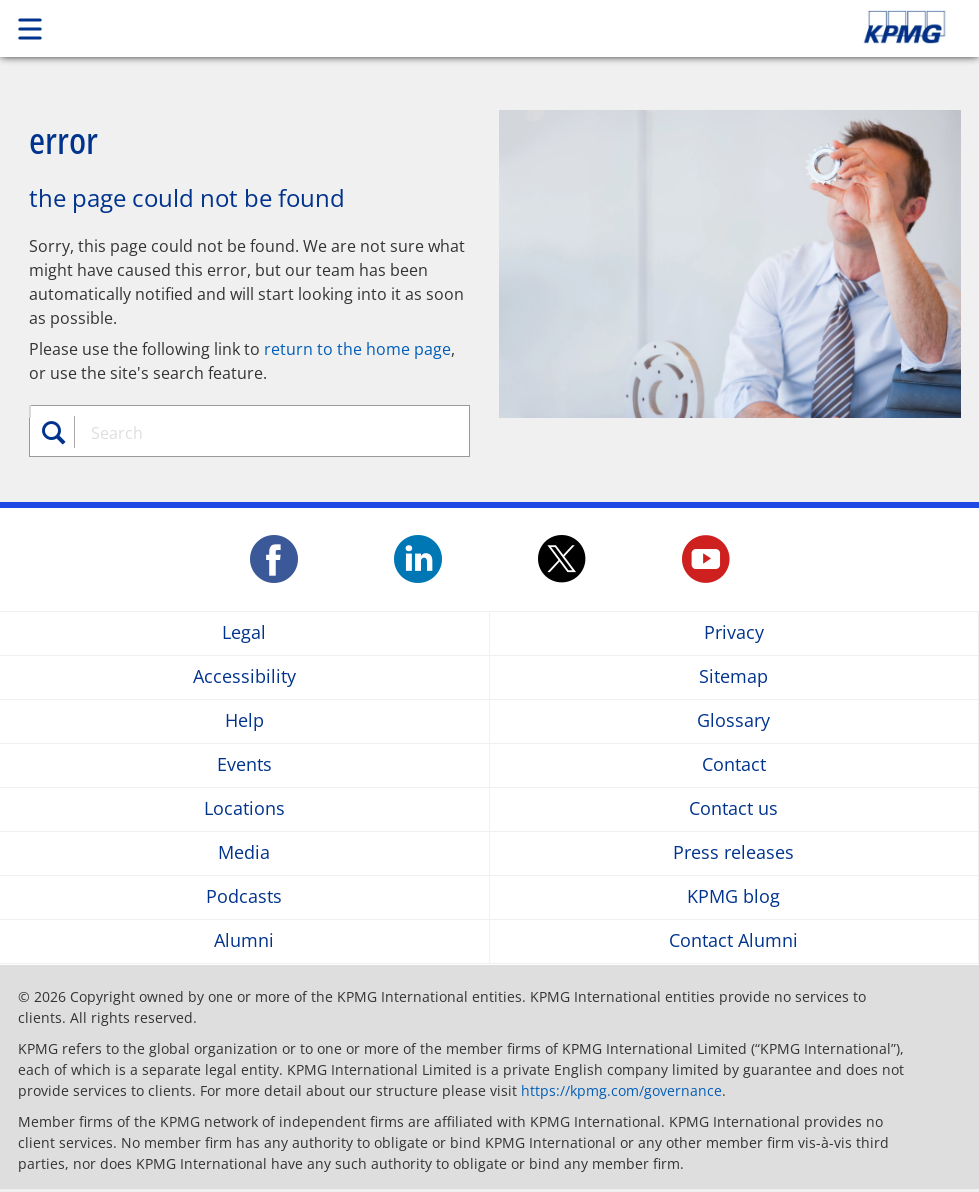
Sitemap (733, 677)
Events (244, 765)
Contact (734, 765)
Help (244, 721)
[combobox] (261, 433)
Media (244, 853)
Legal (244, 633)
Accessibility (244, 677)
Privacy (734, 633)
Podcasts (244, 897)
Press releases (733, 853)
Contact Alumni (733, 941)
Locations (244, 809)
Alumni (244, 941)
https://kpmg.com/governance (621, 1090)
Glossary (733, 721)
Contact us (733, 809)
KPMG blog (733, 897)
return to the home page (357, 349)
